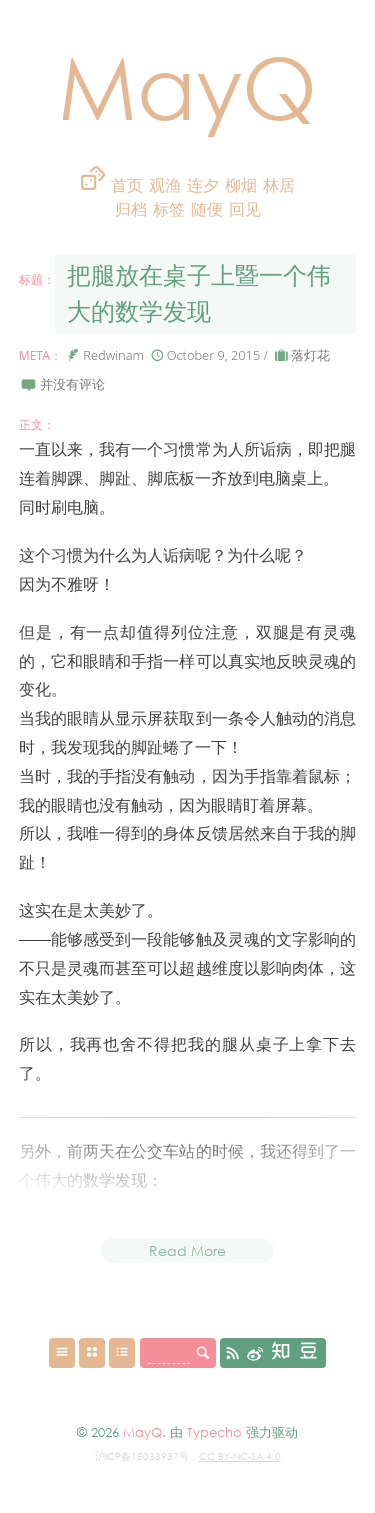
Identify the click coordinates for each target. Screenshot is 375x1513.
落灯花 (310, 355)
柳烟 (241, 185)
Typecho (214, 1432)
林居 (279, 185)
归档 (133, 209)
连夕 (203, 185)
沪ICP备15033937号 (142, 1456)
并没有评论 (72, 384)
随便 (207, 209)
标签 (171, 209)
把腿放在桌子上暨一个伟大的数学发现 (199, 293)
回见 (245, 209)
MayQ (187, 86)
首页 (127, 185)
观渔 (165, 185)
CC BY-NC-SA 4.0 (240, 1456)
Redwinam (113, 355)
